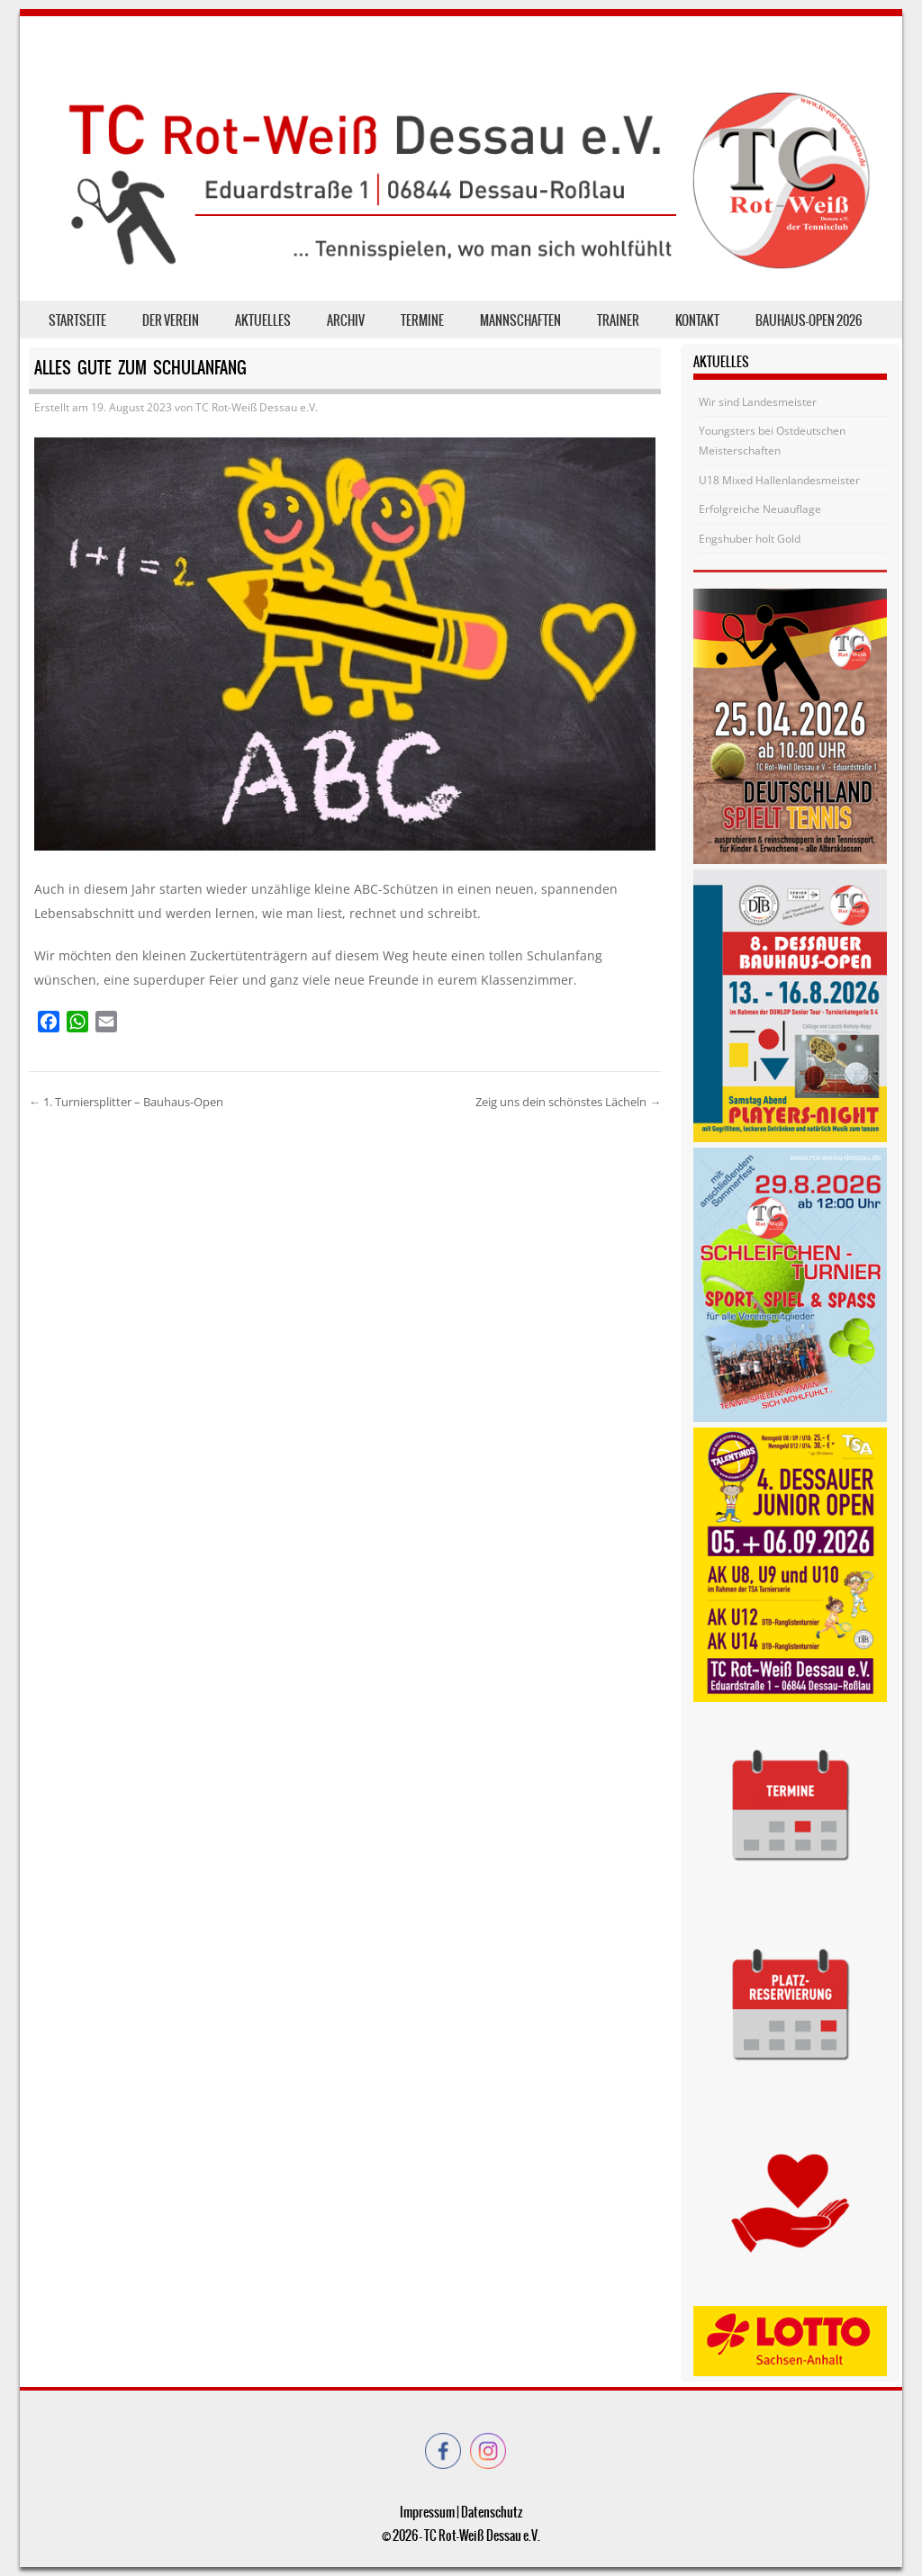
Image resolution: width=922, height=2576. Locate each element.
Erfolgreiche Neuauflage (760, 509)
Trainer (618, 320)
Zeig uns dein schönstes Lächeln (568, 1102)
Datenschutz (491, 2512)
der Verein (170, 320)
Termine (422, 320)
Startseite (77, 320)
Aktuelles (263, 320)
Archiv (346, 320)
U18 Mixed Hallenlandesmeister (779, 480)
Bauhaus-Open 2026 (808, 320)
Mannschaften (520, 320)
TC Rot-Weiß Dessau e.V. (256, 407)
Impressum (427, 2512)
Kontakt (697, 320)
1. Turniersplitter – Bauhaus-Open (126, 1102)
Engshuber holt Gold (749, 538)
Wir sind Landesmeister (758, 402)
